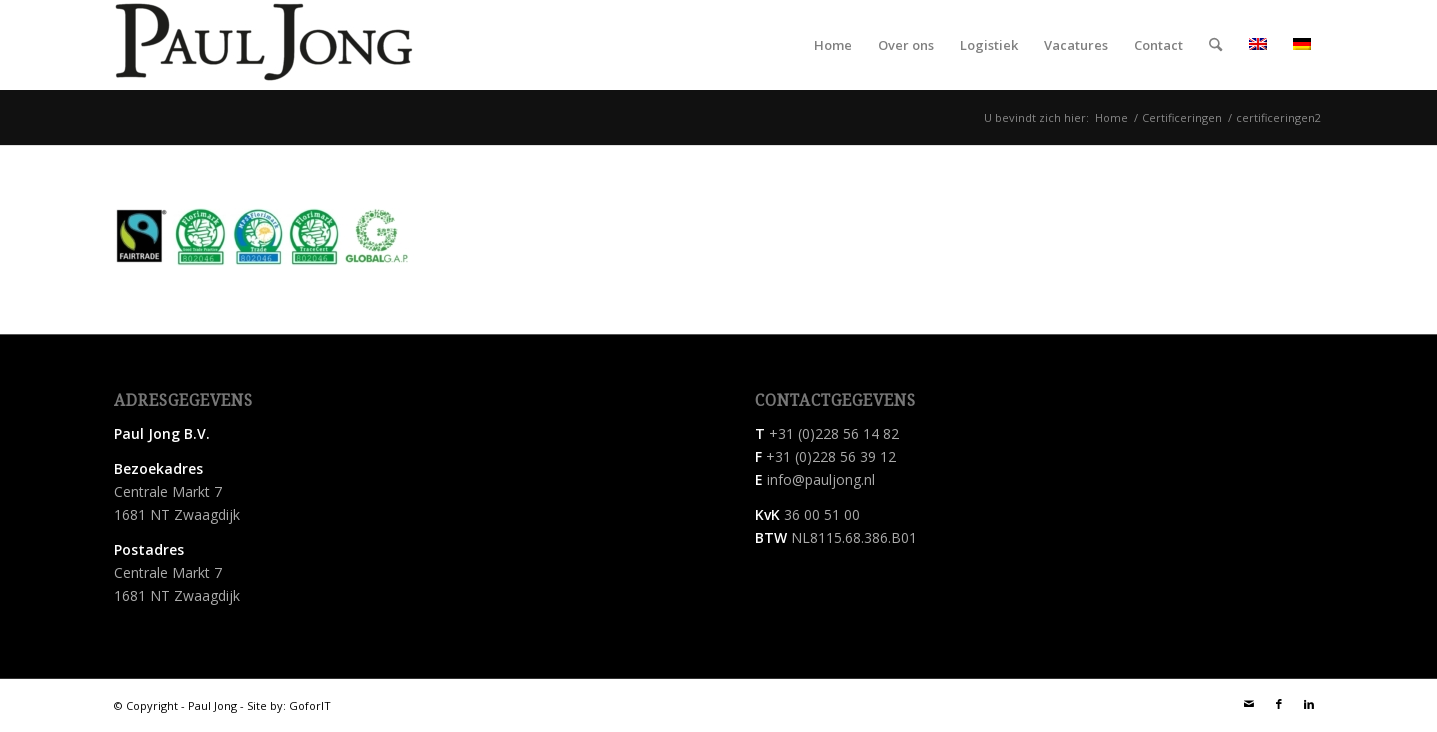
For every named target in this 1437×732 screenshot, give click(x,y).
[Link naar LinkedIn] (1309, 704)
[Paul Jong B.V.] (264, 45)
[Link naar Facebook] (1279, 704)
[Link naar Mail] (1249, 704)
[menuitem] (833, 45)
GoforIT (310, 705)
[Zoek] (1215, 45)
